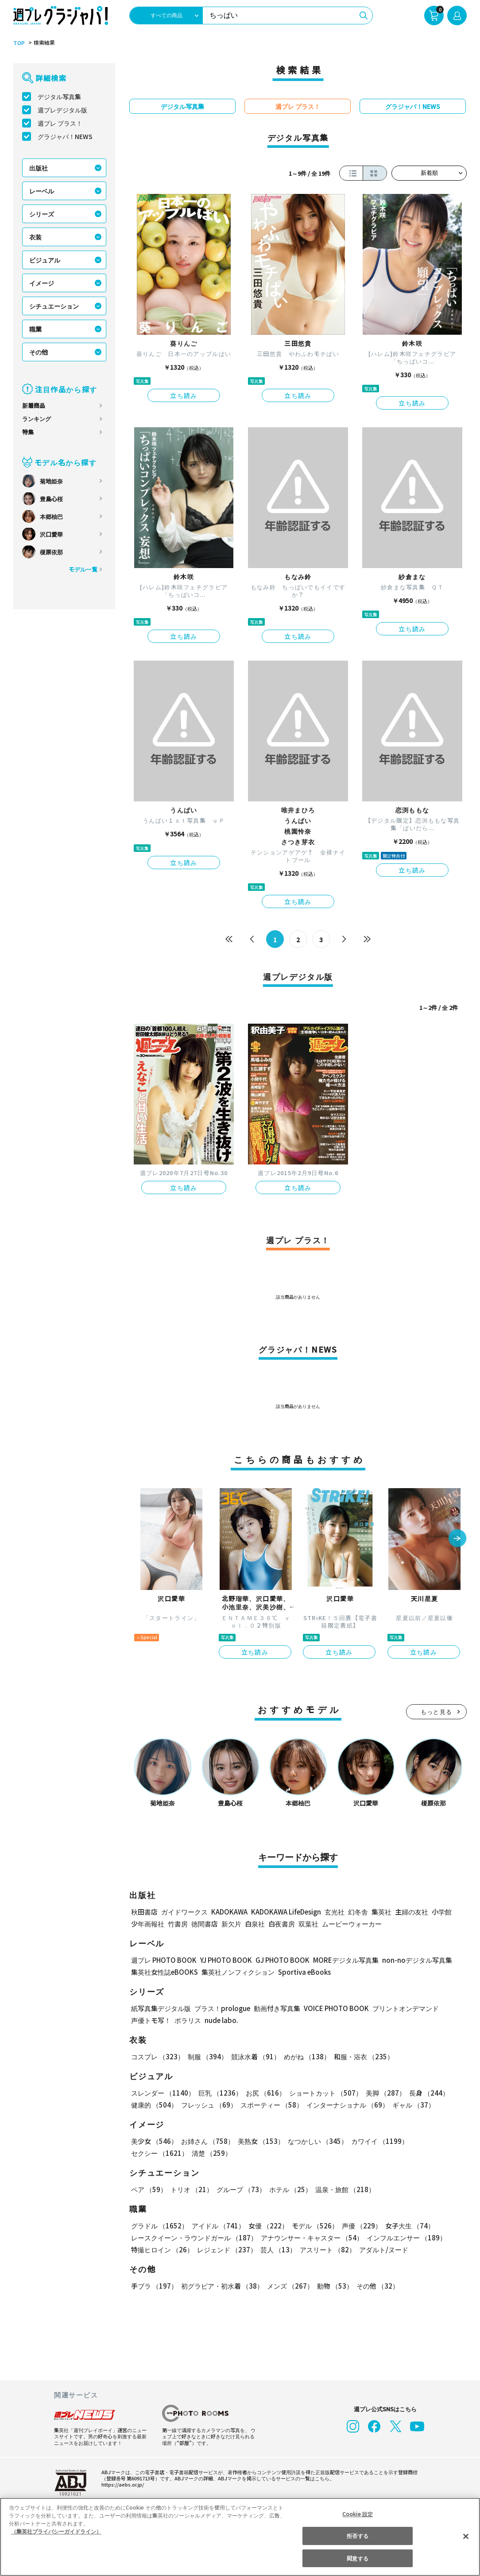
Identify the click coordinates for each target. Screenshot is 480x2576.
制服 (206, 2056)
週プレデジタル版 (62, 109)
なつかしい (315, 2141)
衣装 (35, 236)
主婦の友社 (410, 1911)
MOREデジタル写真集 (340, 1960)
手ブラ (154, 2285)
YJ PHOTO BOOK (223, 1960)
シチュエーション (54, 306)
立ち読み (183, 395)
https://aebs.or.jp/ (121, 2484)
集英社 (380, 1911)
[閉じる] (466, 2536)
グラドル (159, 2225)
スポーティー (270, 2104)
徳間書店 (204, 1923)
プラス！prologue (221, 2008)
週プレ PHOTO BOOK (163, 1960)
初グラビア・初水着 (221, 2285)
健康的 (154, 2104)
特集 (28, 432)
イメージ (41, 282)
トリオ (191, 2189)
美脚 (381, 2092)
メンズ (288, 2285)
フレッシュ (208, 2104)
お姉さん (206, 2141)
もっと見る (437, 1711)
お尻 (263, 2092)
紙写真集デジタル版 (161, 2008)
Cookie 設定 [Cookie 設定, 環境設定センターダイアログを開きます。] (358, 2514)
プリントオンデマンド (401, 2008)
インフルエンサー (404, 2237)
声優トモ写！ (151, 2020)
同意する (357, 2558)
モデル (312, 2225)
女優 (265, 2225)
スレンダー (162, 2092)
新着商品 (33, 405)
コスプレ (157, 2056)
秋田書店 (144, 1911)
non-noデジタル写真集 (410, 1960)
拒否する (357, 2535)
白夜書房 (281, 1923)
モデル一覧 (83, 569)
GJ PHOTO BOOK (278, 1960)
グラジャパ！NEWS (65, 136)
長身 (424, 2092)
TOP (18, 43)
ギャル (411, 2104)
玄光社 (333, 1911)
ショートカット (322, 2092)
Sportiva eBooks (302, 1971)
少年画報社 (147, 1923)
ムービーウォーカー (352, 1923)
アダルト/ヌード (381, 2249)
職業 (35, 329)
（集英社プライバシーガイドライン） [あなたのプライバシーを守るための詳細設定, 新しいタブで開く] (56, 2531)
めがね (305, 2056)
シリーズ (41, 213)
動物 (332, 2285)
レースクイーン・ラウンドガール (193, 2237)
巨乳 (218, 2092)
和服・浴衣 (360, 2056)
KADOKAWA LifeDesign (285, 1911)
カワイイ (376, 2141)
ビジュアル (44, 259)
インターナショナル (346, 2104)
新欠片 (231, 1923)
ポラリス (187, 2020)
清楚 (150, 2153)
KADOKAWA (229, 1911)
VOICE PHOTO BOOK (333, 2008)
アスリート (325, 2249)
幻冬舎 (357, 1911)
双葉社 (308, 1923)
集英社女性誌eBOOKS (164, 1971)
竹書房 (178, 1923)
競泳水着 (254, 2056)
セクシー (436, 2141)
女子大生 (405, 2225)
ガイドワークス (184, 1911)
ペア (148, 2189)
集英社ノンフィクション (237, 1971)
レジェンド (226, 2249)
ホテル (288, 2189)
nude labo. (221, 2020)
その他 (38, 352)
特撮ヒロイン (162, 2249)
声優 (357, 2225)
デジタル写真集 (59, 96)
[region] (240, 2537)
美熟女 (259, 2141)
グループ (240, 2189)
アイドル (217, 2225)
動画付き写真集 (275, 2008)
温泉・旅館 (342, 2189)
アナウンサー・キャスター (310, 2237)
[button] (457, 1539)
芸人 (276, 2249)
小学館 (441, 1911)
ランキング (36, 418)
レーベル (41, 190)
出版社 (38, 167)
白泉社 (255, 1923)
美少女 (154, 2141)
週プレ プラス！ (60, 123)
